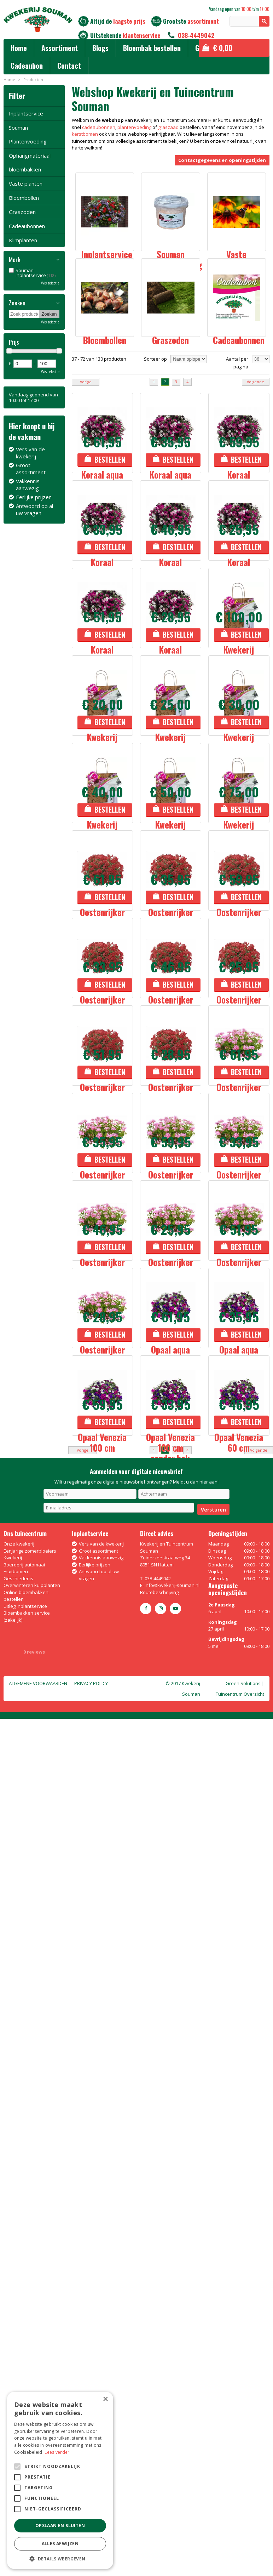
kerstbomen (85, 134)
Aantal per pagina (237, 412)
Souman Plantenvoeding (28, 134)
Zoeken (17, 302)
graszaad (168, 127)
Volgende (255, 431)
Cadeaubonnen (27, 226)
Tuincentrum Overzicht (240, 2551)
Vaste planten (25, 183)
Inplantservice (26, 113)
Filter (17, 95)
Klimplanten (23, 240)
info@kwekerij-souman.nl (172, 2442)
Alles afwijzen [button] (60, 2544)
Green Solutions (243, 2540)
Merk (14, 259)
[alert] (60, 2480)
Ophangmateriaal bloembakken (30, 162)
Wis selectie (50, 283)
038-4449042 (196, 35)
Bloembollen (24, 197)
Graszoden (22, 211)
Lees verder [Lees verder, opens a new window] (57, 2452)
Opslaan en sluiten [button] (60, 2526)
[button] (60, 2558)
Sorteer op (155, 408)
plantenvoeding (134, 127)
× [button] (105, 2399)
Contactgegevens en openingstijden (222, 160)
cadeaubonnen (98, 127)
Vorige (86, 431)
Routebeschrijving (159, 2449)
